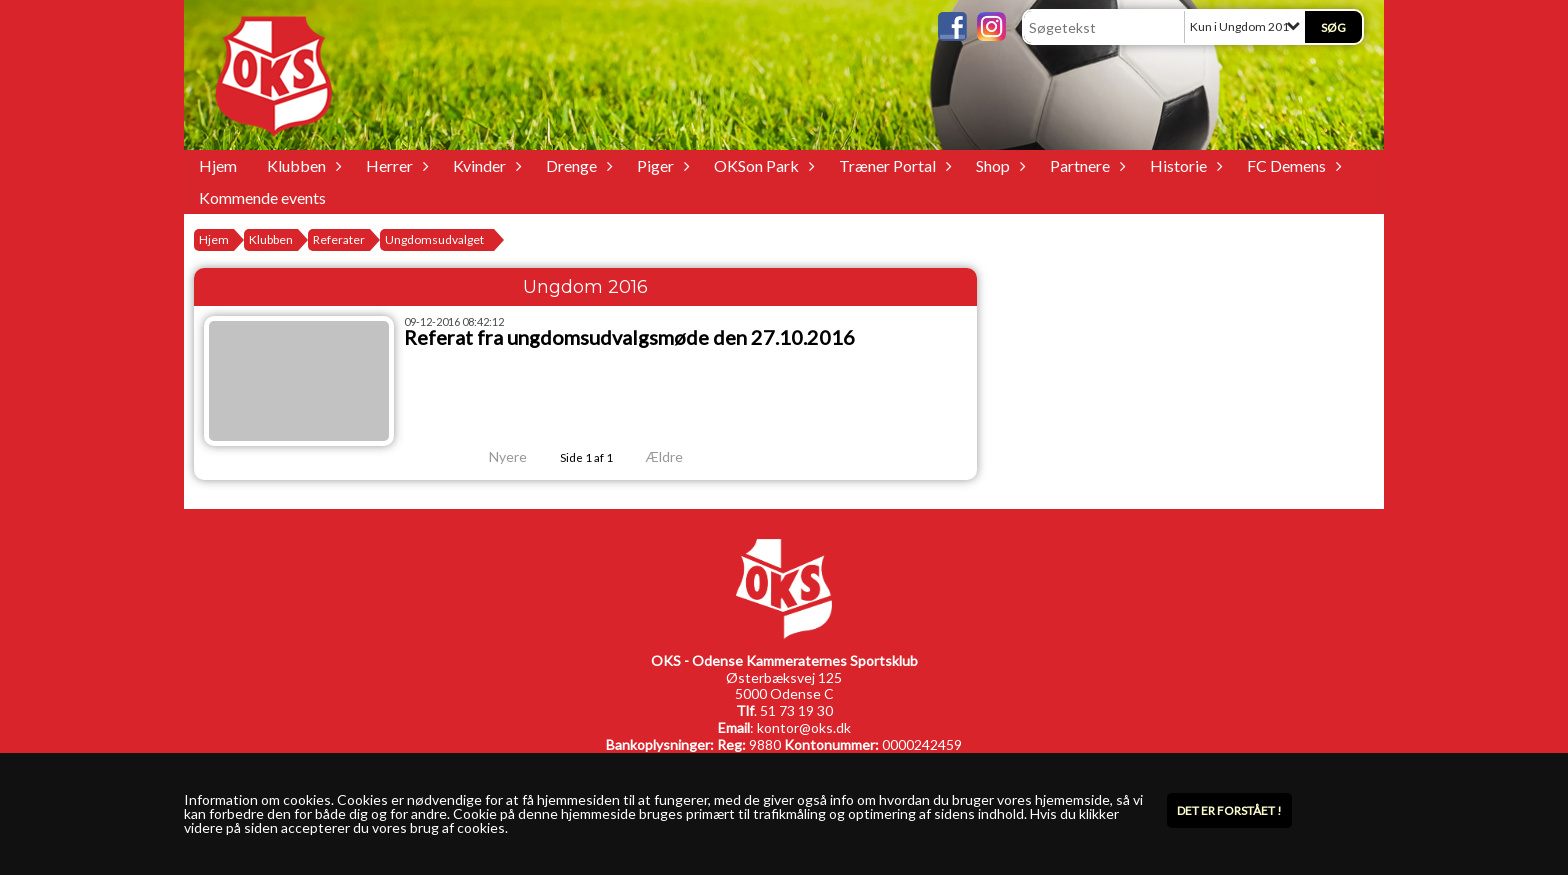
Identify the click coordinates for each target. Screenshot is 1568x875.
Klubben (301, 165)
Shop (998, 165)
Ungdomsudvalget (434, 239)
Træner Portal (892, 165)
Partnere (1085, 165)
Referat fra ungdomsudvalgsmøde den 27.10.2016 (629, 337)
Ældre (678, 456)
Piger (660, 165)
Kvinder (484, 165)
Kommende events (262, 197)
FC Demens (1291, 165)
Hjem (218, 165)
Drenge (576, 165)
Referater (339, 239)
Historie (1183, 165)
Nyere (496, 456)
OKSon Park (761, 165)
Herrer (394, 165)
